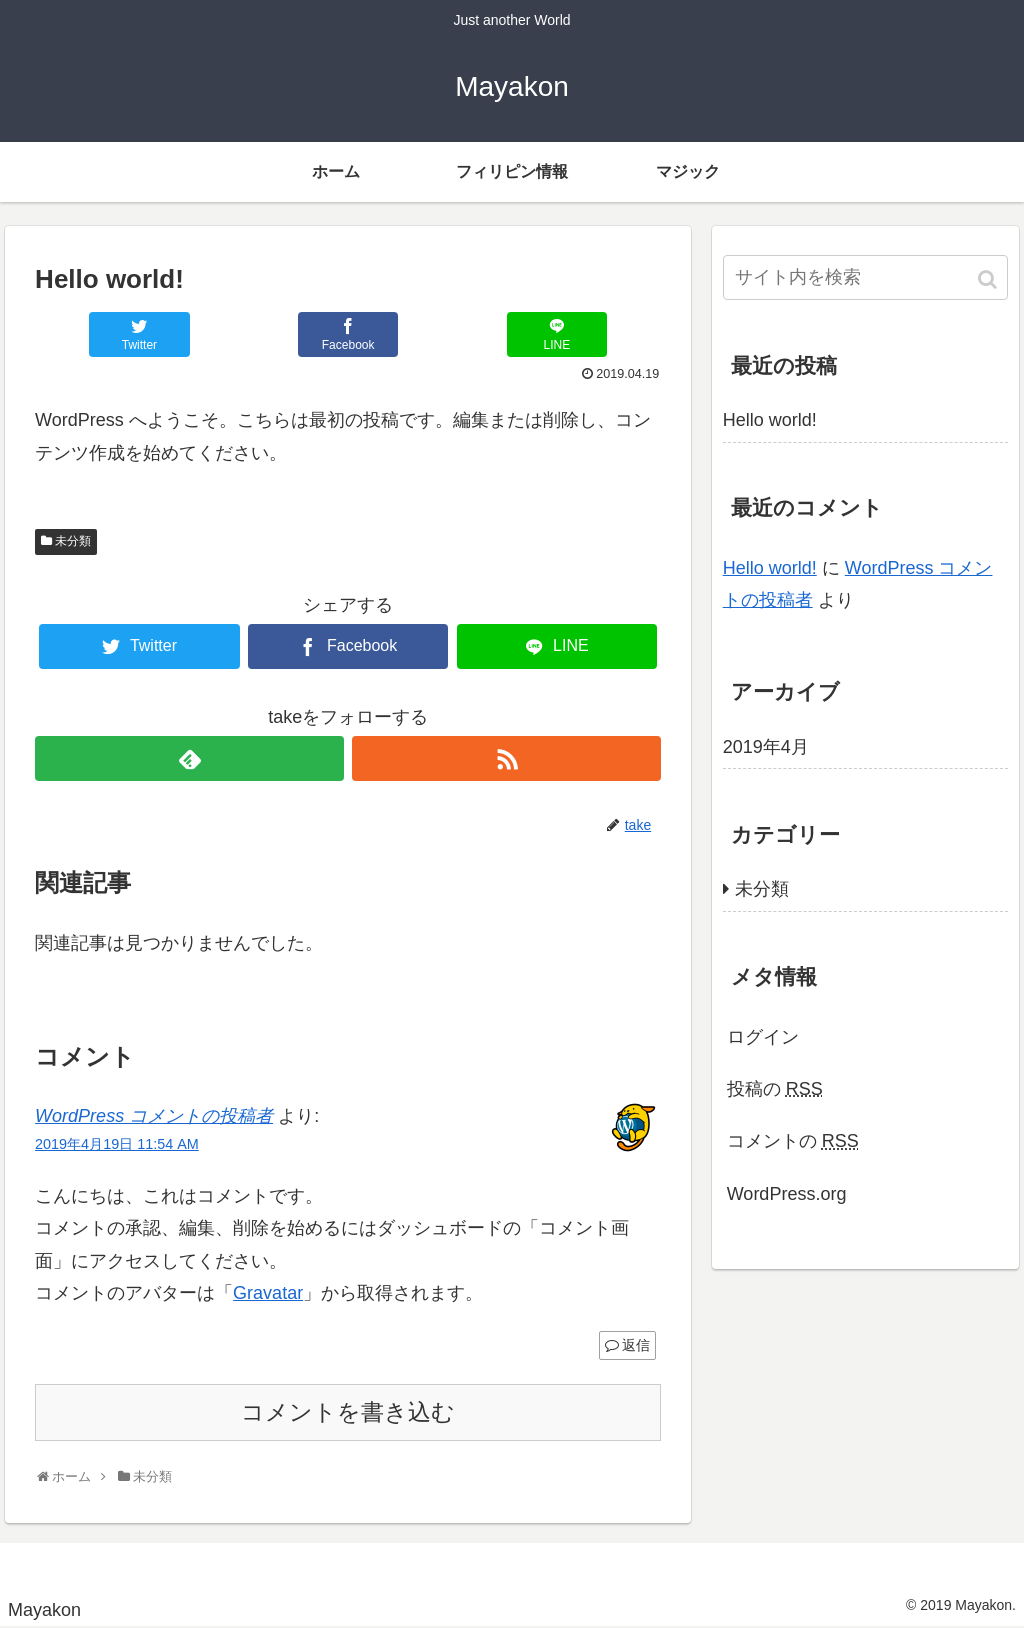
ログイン (763, 1037)
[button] (989, 279)
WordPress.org (787, 1194)
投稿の (775, 1089)
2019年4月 (766, 747)
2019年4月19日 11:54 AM (117, 1144)
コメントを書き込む (348, 1412)
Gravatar (268, 1293)
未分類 (73, 541)
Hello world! (770, 420)
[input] (865, 277)
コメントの (793, 1141)
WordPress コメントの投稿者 (154, 1116)
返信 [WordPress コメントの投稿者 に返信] (636, 1345)
